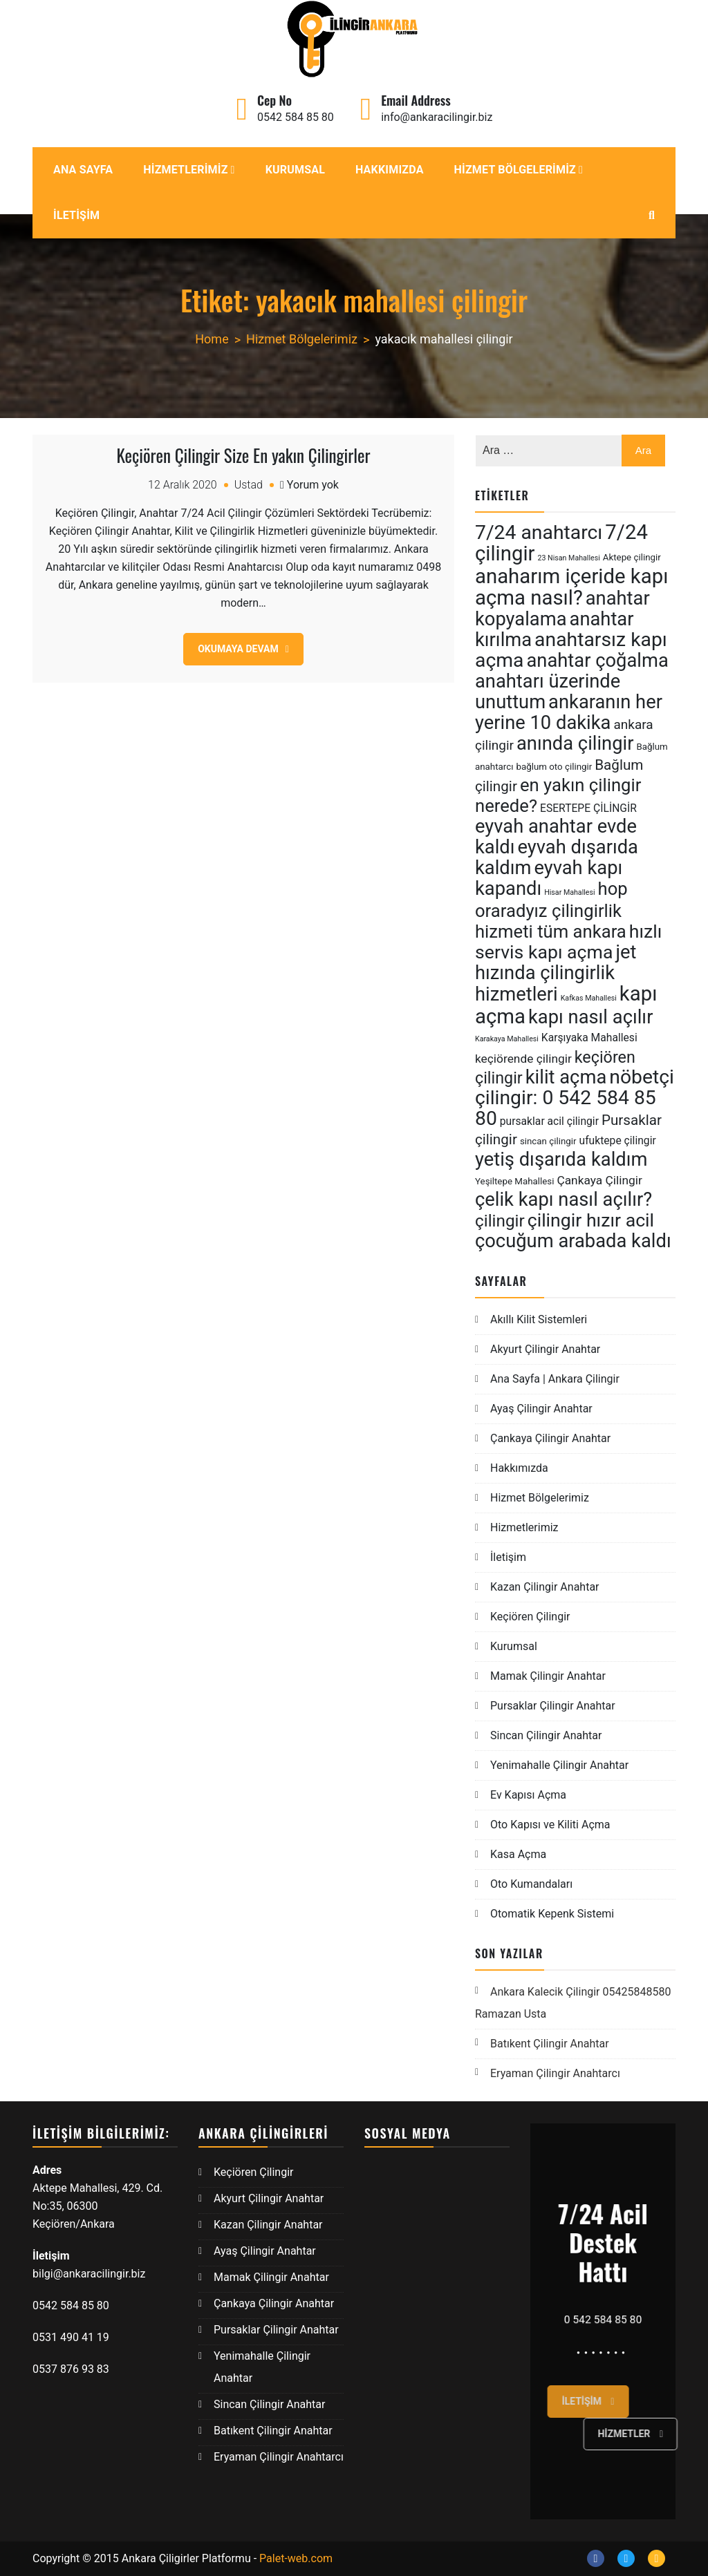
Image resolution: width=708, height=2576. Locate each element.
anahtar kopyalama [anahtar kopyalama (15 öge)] (562, 608)
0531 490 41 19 (72, 2337)
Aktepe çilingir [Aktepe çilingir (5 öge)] (632, 557)
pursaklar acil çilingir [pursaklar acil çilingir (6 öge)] (549, 1121)
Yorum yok (313, 484)
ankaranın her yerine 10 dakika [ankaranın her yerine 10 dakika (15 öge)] (568, 712)
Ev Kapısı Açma (528, 1794)
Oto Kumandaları (531, 1884)
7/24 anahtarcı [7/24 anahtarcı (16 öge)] (538, 532)
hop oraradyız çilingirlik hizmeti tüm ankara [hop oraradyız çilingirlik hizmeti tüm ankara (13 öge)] (551, 910)
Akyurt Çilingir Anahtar (545, 1349)
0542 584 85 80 (295, 117)
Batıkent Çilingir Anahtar (549, 2043)
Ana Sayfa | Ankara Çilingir (555, 1378)
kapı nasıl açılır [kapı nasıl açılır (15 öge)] (590, 1017)
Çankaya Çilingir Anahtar (550, 1438)
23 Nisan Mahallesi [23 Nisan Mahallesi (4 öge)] (568, 557)
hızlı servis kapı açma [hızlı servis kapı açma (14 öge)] (568, 941)
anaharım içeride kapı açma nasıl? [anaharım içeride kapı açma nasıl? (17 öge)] (571, 587)
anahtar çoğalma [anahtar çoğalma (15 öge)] (597, 661)
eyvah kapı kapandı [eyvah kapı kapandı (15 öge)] (548, 878)
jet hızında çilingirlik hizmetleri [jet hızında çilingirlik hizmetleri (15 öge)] (555, 973)
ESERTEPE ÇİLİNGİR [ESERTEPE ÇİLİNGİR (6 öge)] (588, 808)
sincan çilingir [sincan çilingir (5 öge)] (548, 1141)
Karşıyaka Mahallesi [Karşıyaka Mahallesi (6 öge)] (589, 1037)
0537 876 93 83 (70, 2369)
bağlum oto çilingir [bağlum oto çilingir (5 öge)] (554, 766)
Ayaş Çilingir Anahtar (541, 1408)
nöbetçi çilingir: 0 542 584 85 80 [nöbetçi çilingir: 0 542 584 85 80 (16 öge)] (574, 1098)
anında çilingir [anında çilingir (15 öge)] (574, 743)
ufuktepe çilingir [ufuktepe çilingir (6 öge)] (617, 1140)
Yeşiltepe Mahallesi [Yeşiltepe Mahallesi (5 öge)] (514, 1181)
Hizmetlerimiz (185, 169)
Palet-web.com (296, 2558)
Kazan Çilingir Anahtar (544, 1586)
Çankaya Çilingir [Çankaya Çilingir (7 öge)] (599, 1180)
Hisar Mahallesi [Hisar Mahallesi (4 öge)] (569, 892)
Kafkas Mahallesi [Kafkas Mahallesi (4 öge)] (589, 998)
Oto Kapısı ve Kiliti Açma (550, 1824)
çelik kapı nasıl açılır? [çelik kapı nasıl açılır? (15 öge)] (563, 1199)
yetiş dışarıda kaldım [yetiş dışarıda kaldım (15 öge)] (561, 1159)
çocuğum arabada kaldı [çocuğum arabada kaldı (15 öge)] (573, 1241)
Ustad (248, 484)
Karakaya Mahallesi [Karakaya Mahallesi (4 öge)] (507, 1038)
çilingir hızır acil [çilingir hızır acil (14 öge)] (591, 1220)
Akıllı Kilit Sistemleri (538, 1319)
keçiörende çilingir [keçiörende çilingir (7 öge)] (523, 1059)
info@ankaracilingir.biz (436, 117)
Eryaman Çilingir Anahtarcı (555, 2073)
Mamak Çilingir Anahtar (548, 1676)
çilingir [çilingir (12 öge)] (500, 1221)
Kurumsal (295, 169)
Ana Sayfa (83, 169)
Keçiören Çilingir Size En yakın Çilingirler (243, 455)
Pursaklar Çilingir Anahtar (552, 1705)
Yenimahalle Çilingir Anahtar (559, 1765)
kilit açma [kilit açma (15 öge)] (566, 1077)
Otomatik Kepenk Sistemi (552, 1913)
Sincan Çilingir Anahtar (546, 1735)
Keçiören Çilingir (530, 1616)
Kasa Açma (518, 1854)
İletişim (76, 215)
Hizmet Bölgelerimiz (515, 169)
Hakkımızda (389, 169)
